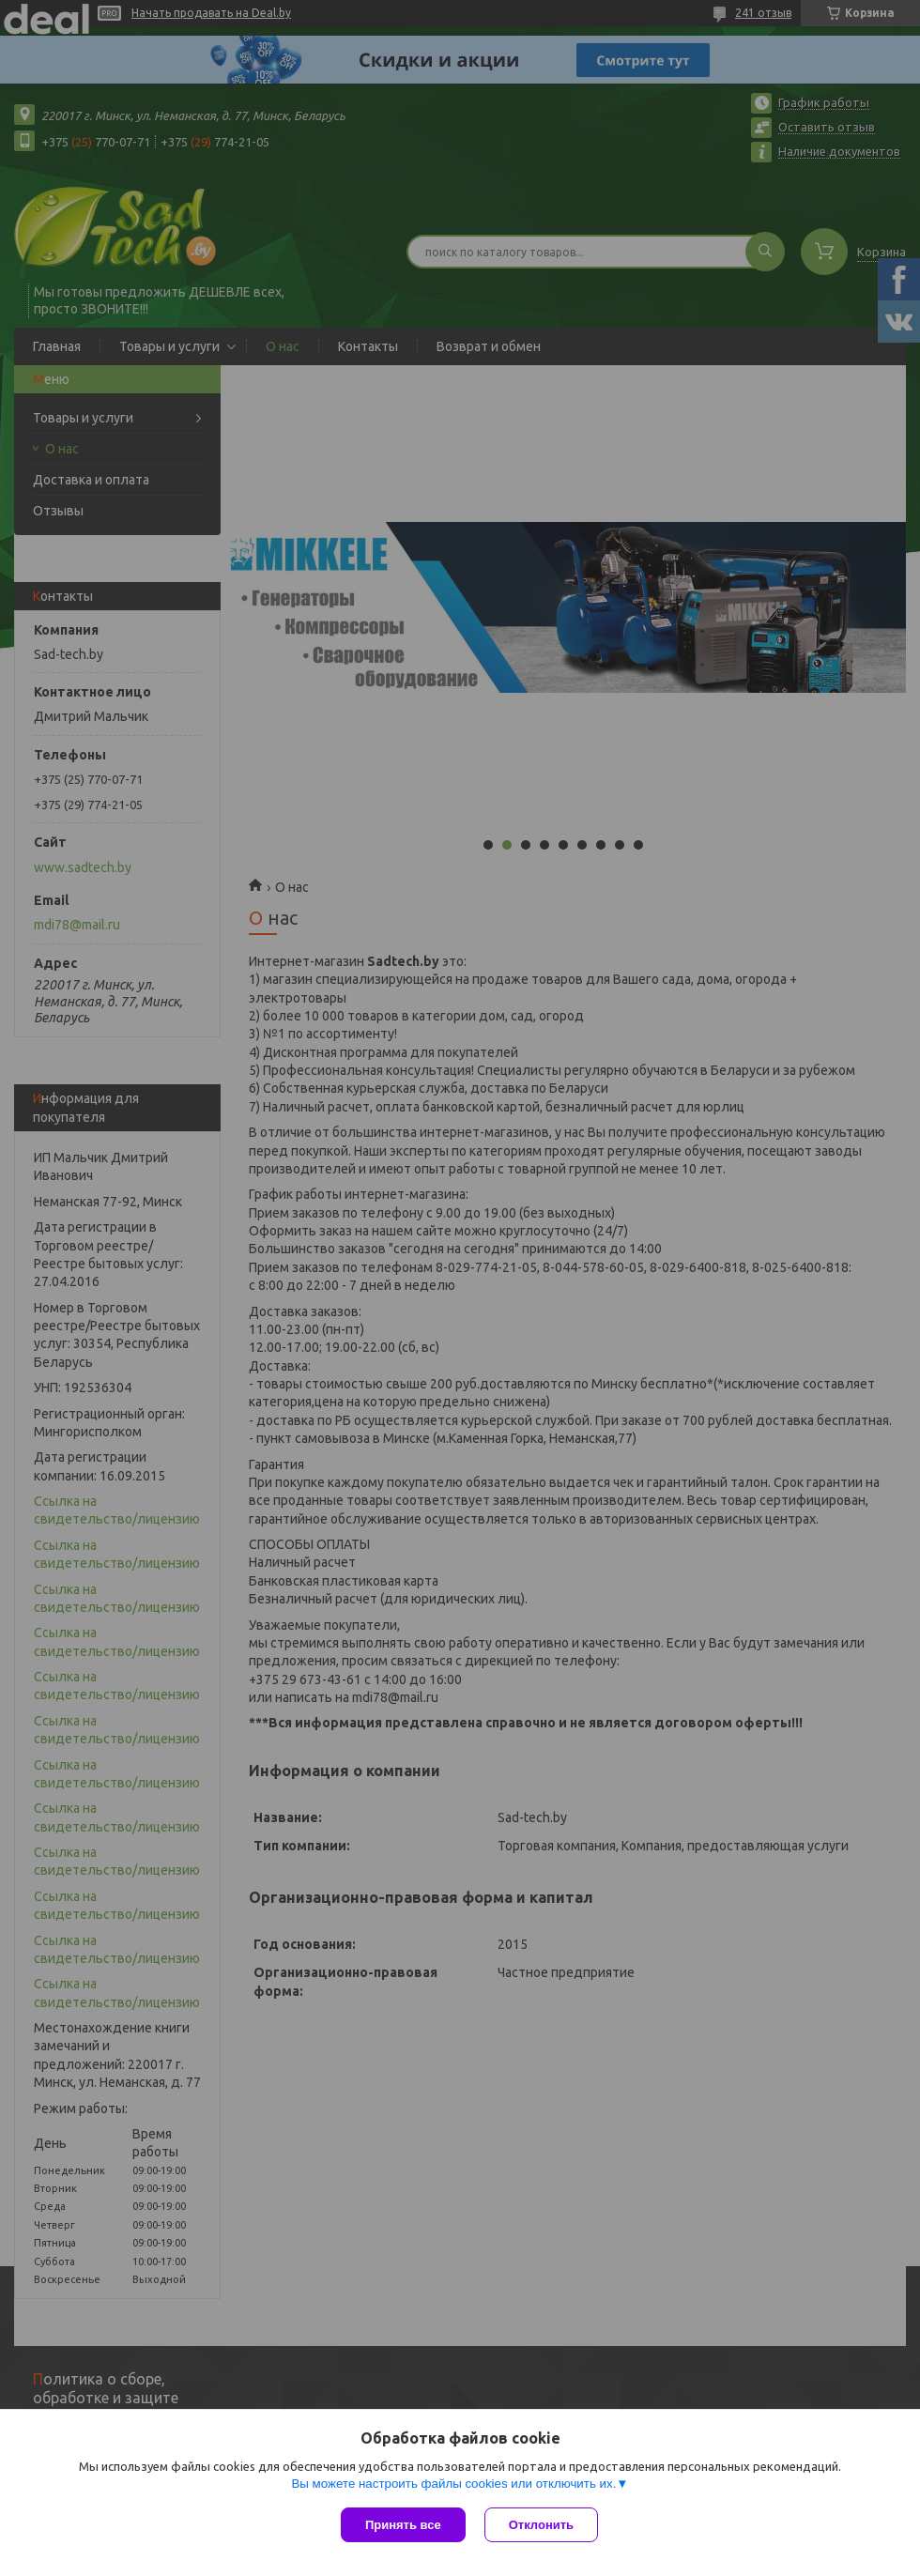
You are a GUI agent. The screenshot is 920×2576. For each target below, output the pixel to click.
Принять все (403, 2525)
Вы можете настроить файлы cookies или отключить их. (453, 2483)
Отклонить (541, 2525)
